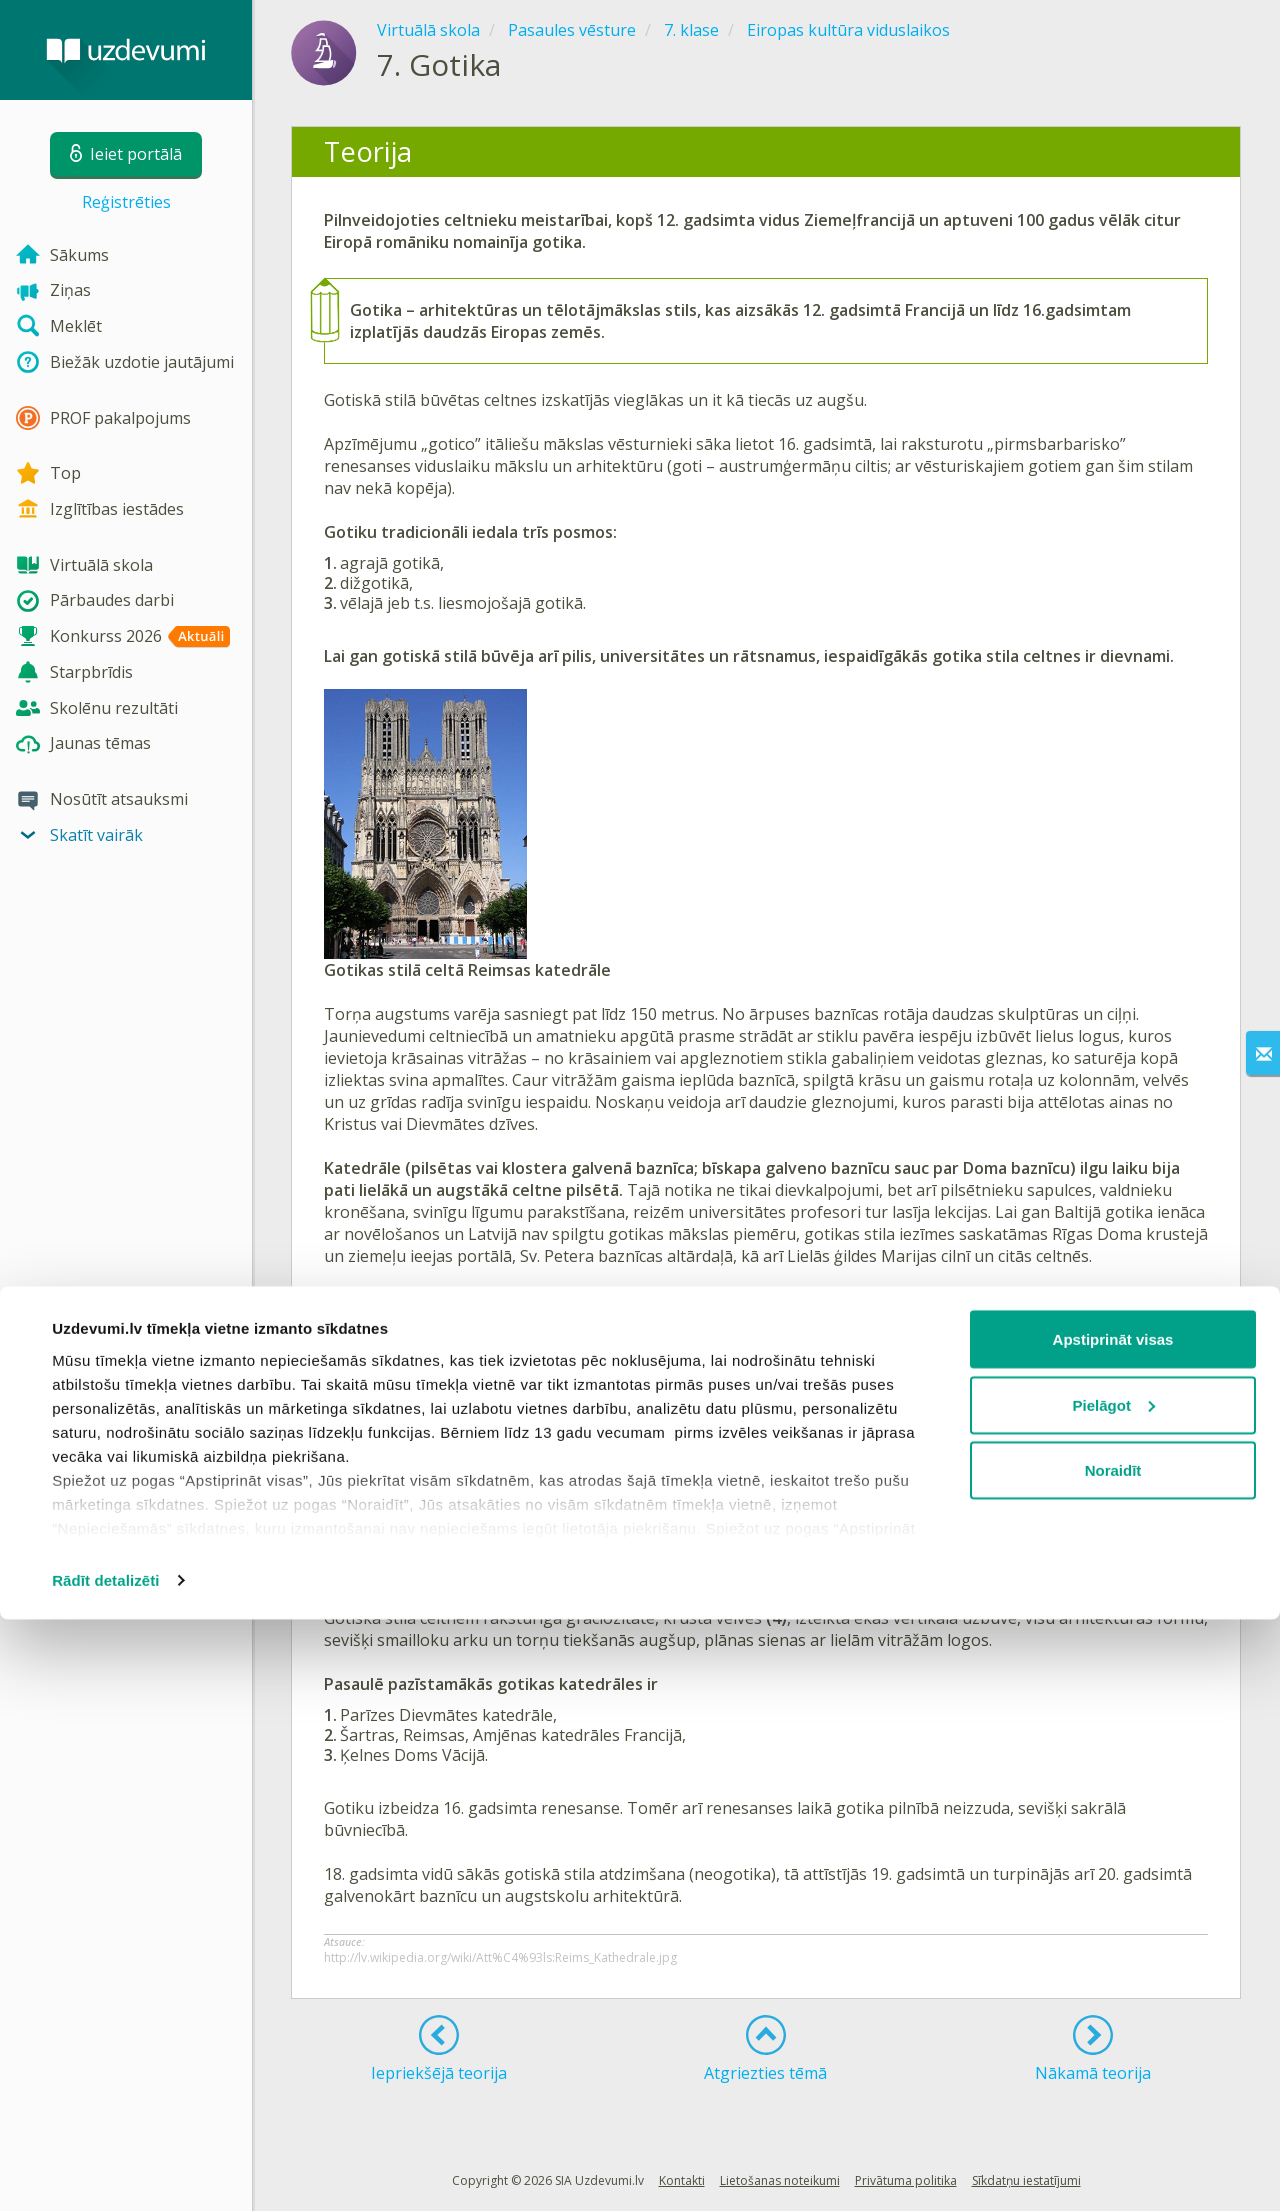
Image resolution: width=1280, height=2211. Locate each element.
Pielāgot (1114, 1996)
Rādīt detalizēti (105, 2171)
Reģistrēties (126, 202)
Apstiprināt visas (1113, 1930)
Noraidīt (1113, 2061)
